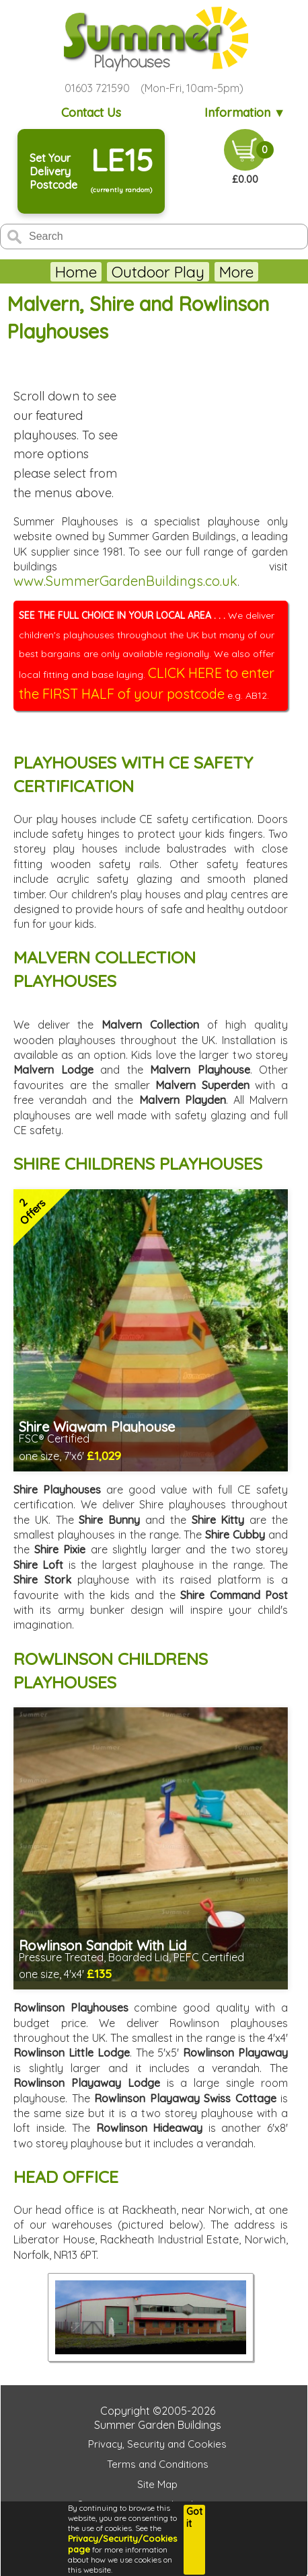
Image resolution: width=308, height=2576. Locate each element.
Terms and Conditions (157, 2464)
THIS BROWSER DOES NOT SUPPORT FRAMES (207, 433)
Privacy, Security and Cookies (157, 2444)
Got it (194, 2517)
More (236, 272)
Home (76, 272)
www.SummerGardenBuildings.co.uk (125, 580)
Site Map (157, 2484)
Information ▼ (245, 112)
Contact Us (91, 112)
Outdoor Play (158, 272)
